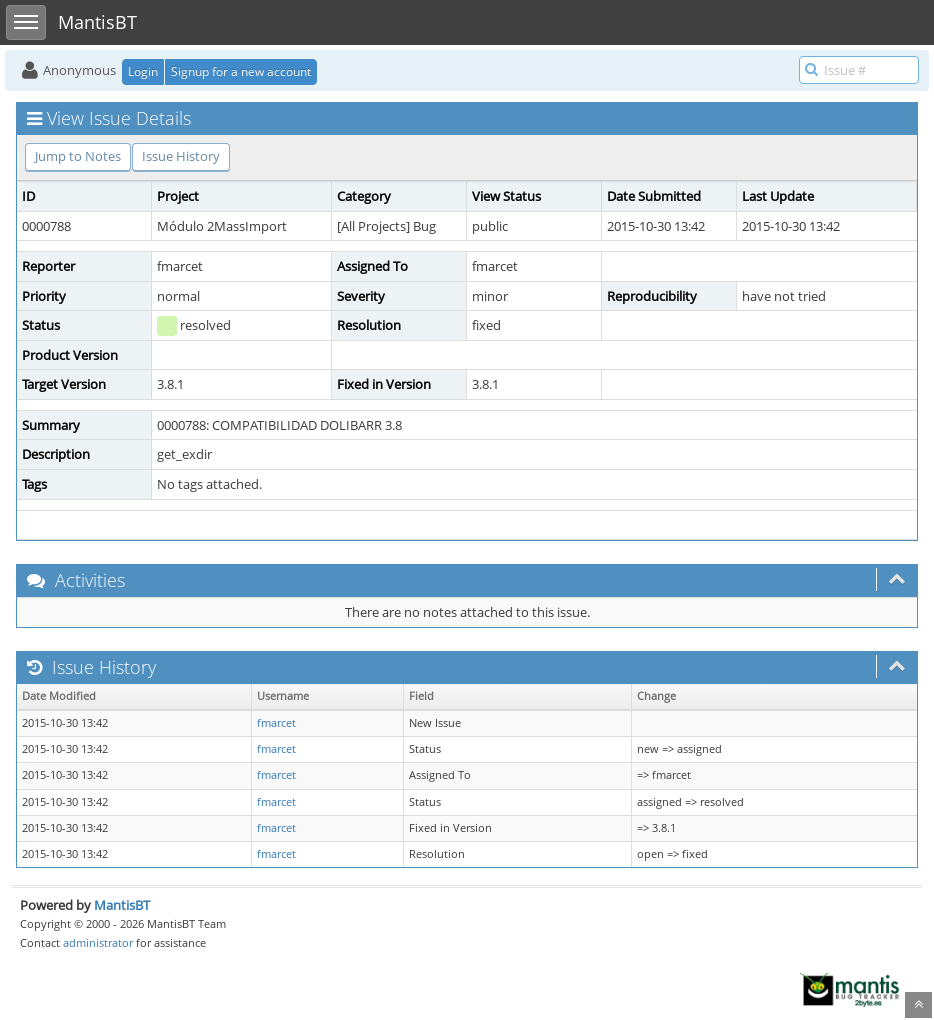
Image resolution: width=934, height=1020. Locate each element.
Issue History (181, 156)
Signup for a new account (241, 71)
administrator (98, 942)
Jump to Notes (78, 156)
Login (143, 71)
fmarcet (276, 723)
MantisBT (122, 905)
